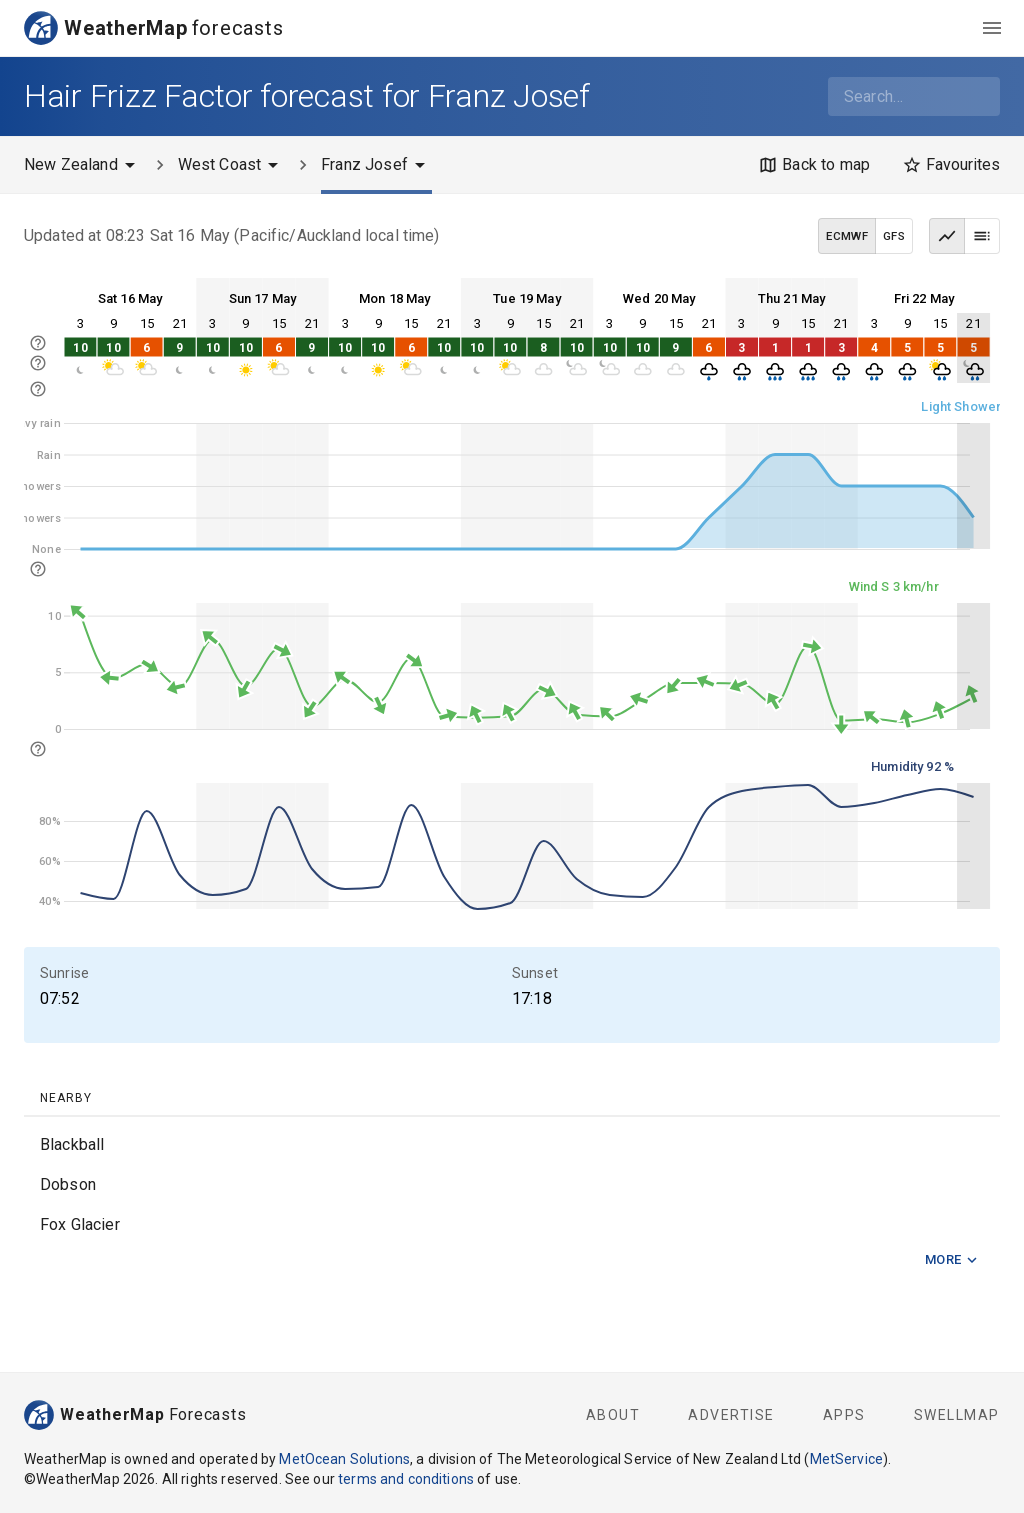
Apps (844, 1415)
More (952, 1260)
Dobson (68, 1184)
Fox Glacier (80, 1224)
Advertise (731, 1415)
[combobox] (914, 96)
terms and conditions (406, 1479)
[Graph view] (947, 236)
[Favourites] (951, 165)
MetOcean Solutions (344, 1459)
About (613, 1415)
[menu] (992, 28)
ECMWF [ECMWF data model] (847, 236)
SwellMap (957, 1415)
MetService (847, 1459)
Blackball (72, 1144)
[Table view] (982, 236)
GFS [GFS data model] (894, 236)
